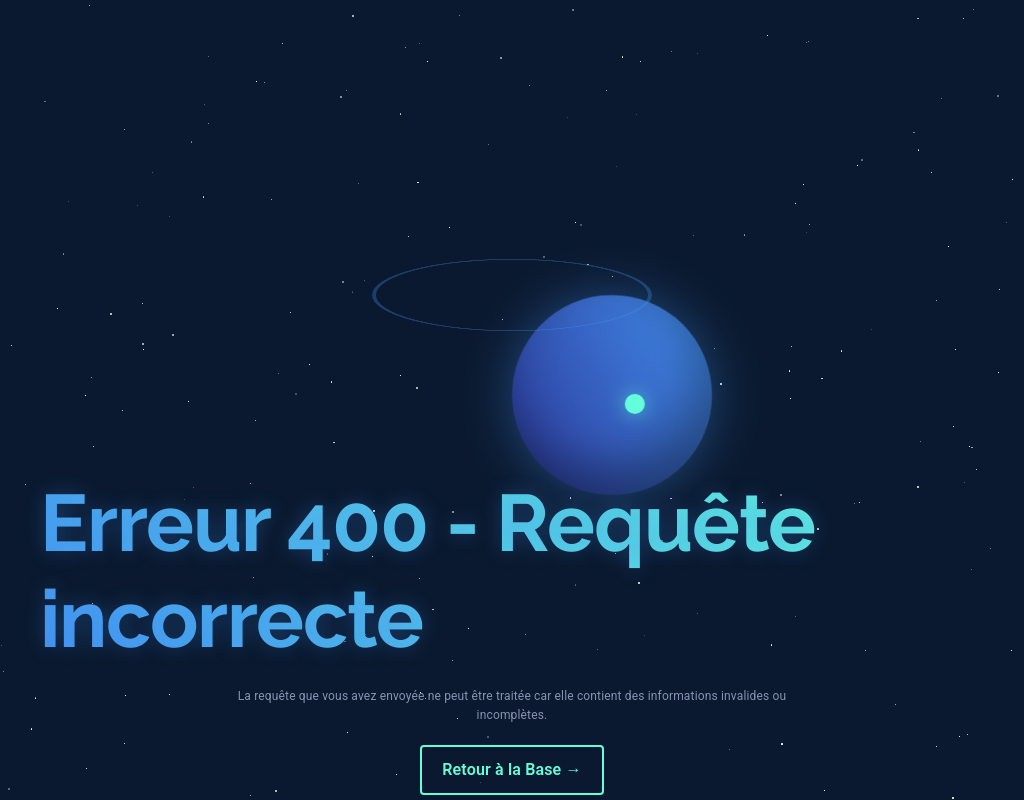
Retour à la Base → (511, 769)
